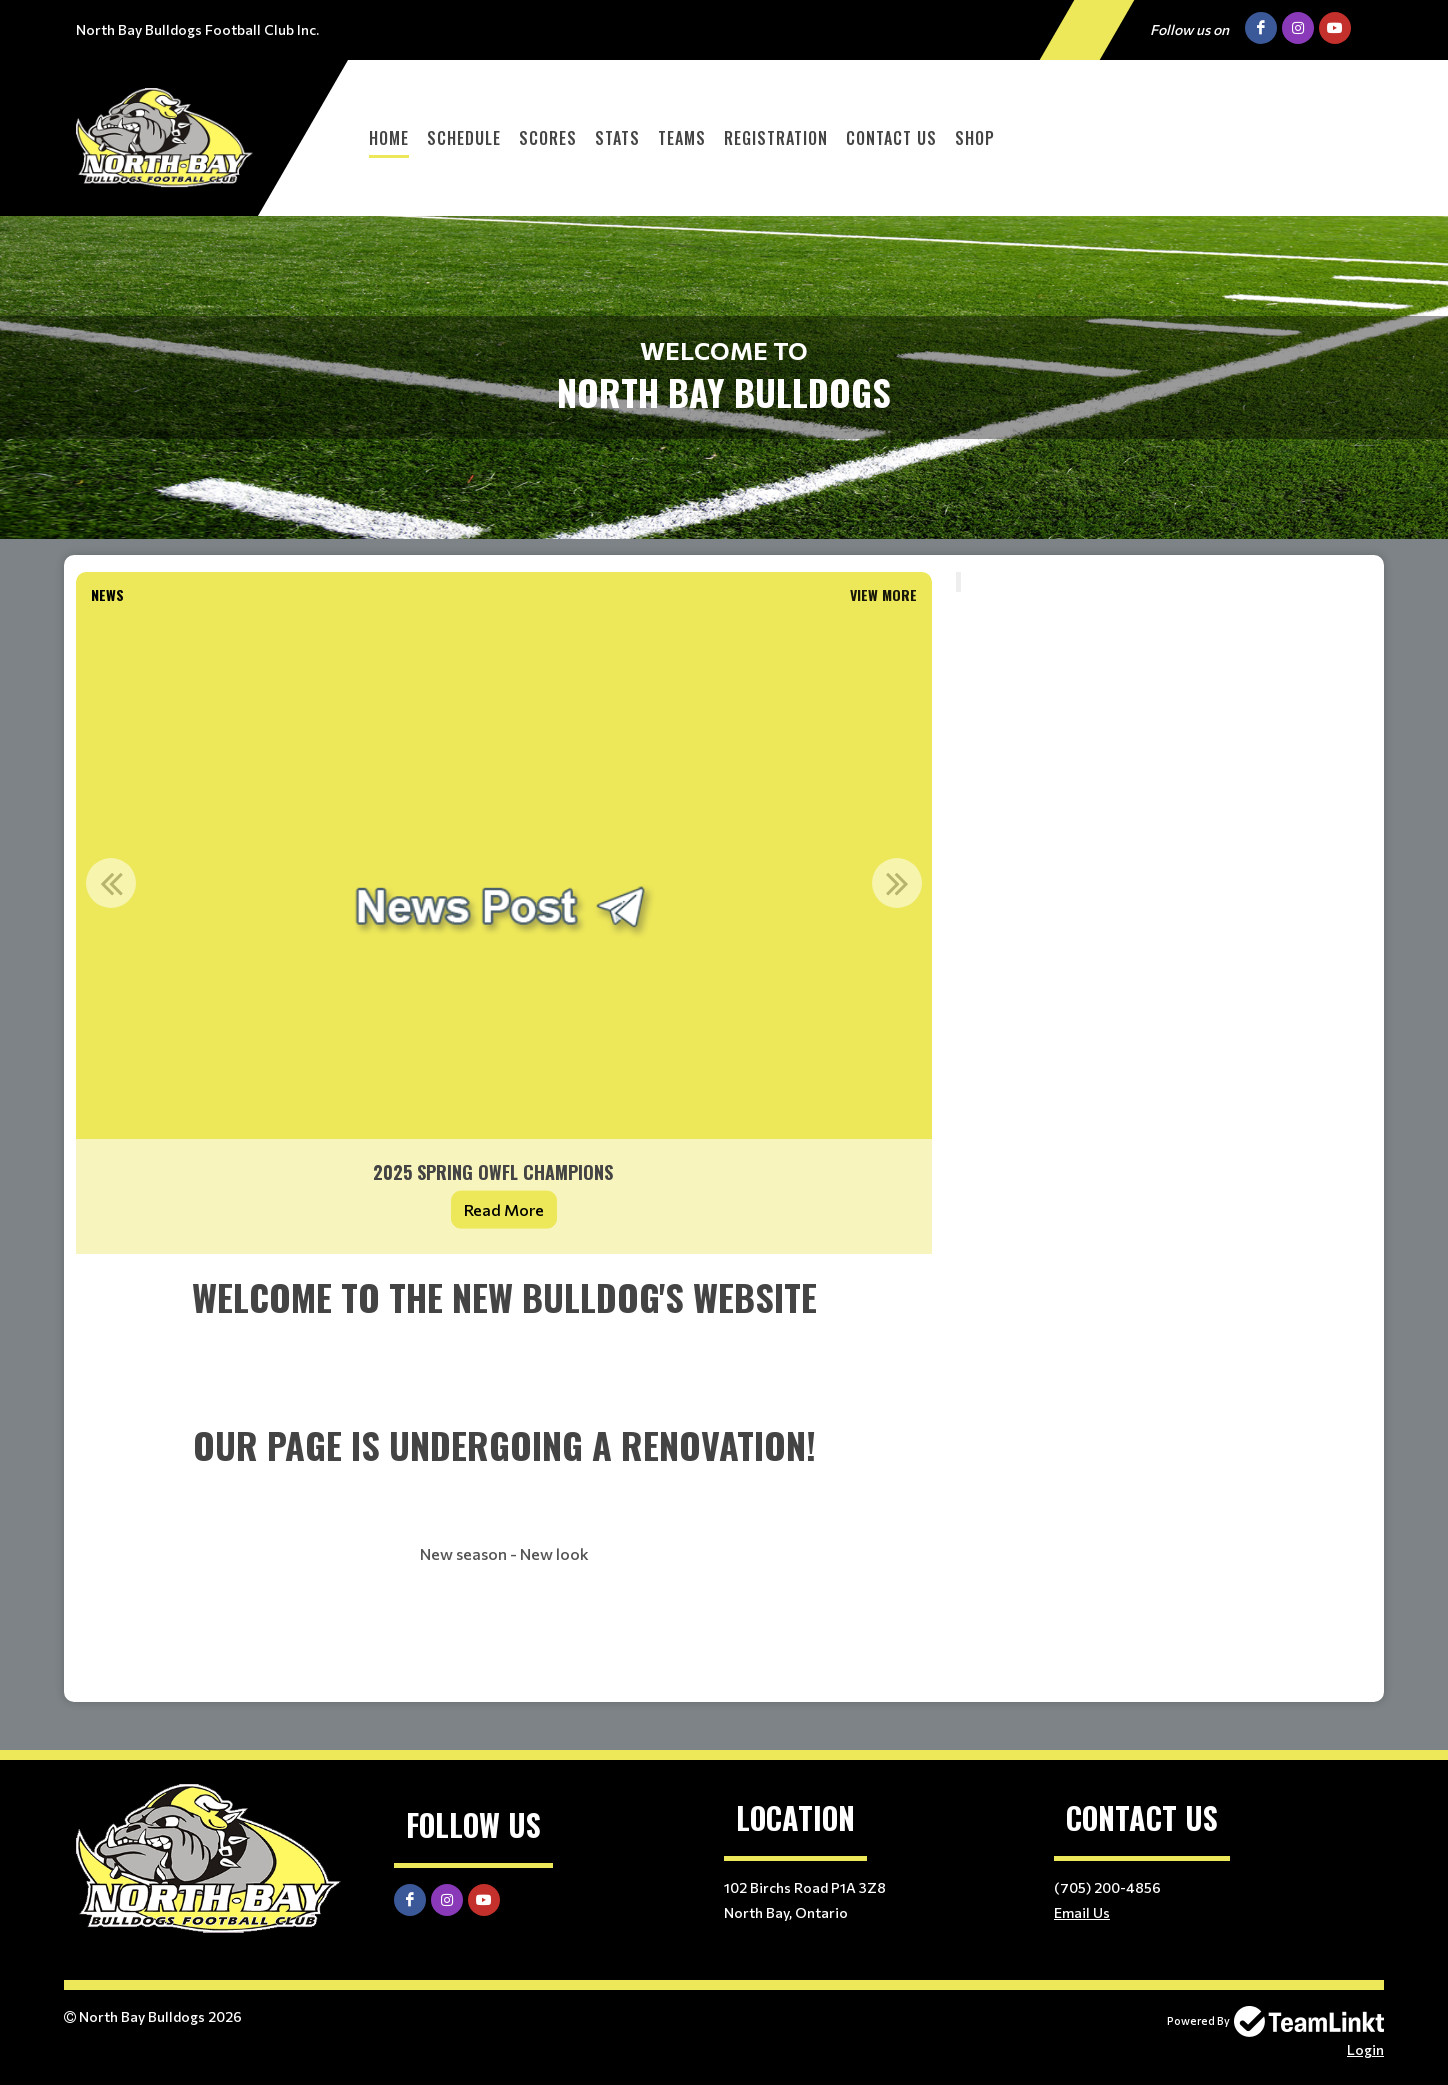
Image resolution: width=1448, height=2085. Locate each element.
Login (1365, 2049)
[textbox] (504, 1478)
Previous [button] (111, 883)
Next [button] (897, 883)
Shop (975, 138)
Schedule (464, 138)
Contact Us (891, 138)
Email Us (1082, 1912)
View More (883, 594)
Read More (504, 1209)
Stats (617, 138)
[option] (504, 933)
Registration (776, 138)
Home (389, 138)
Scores (548, 138)
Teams (682, 138)
